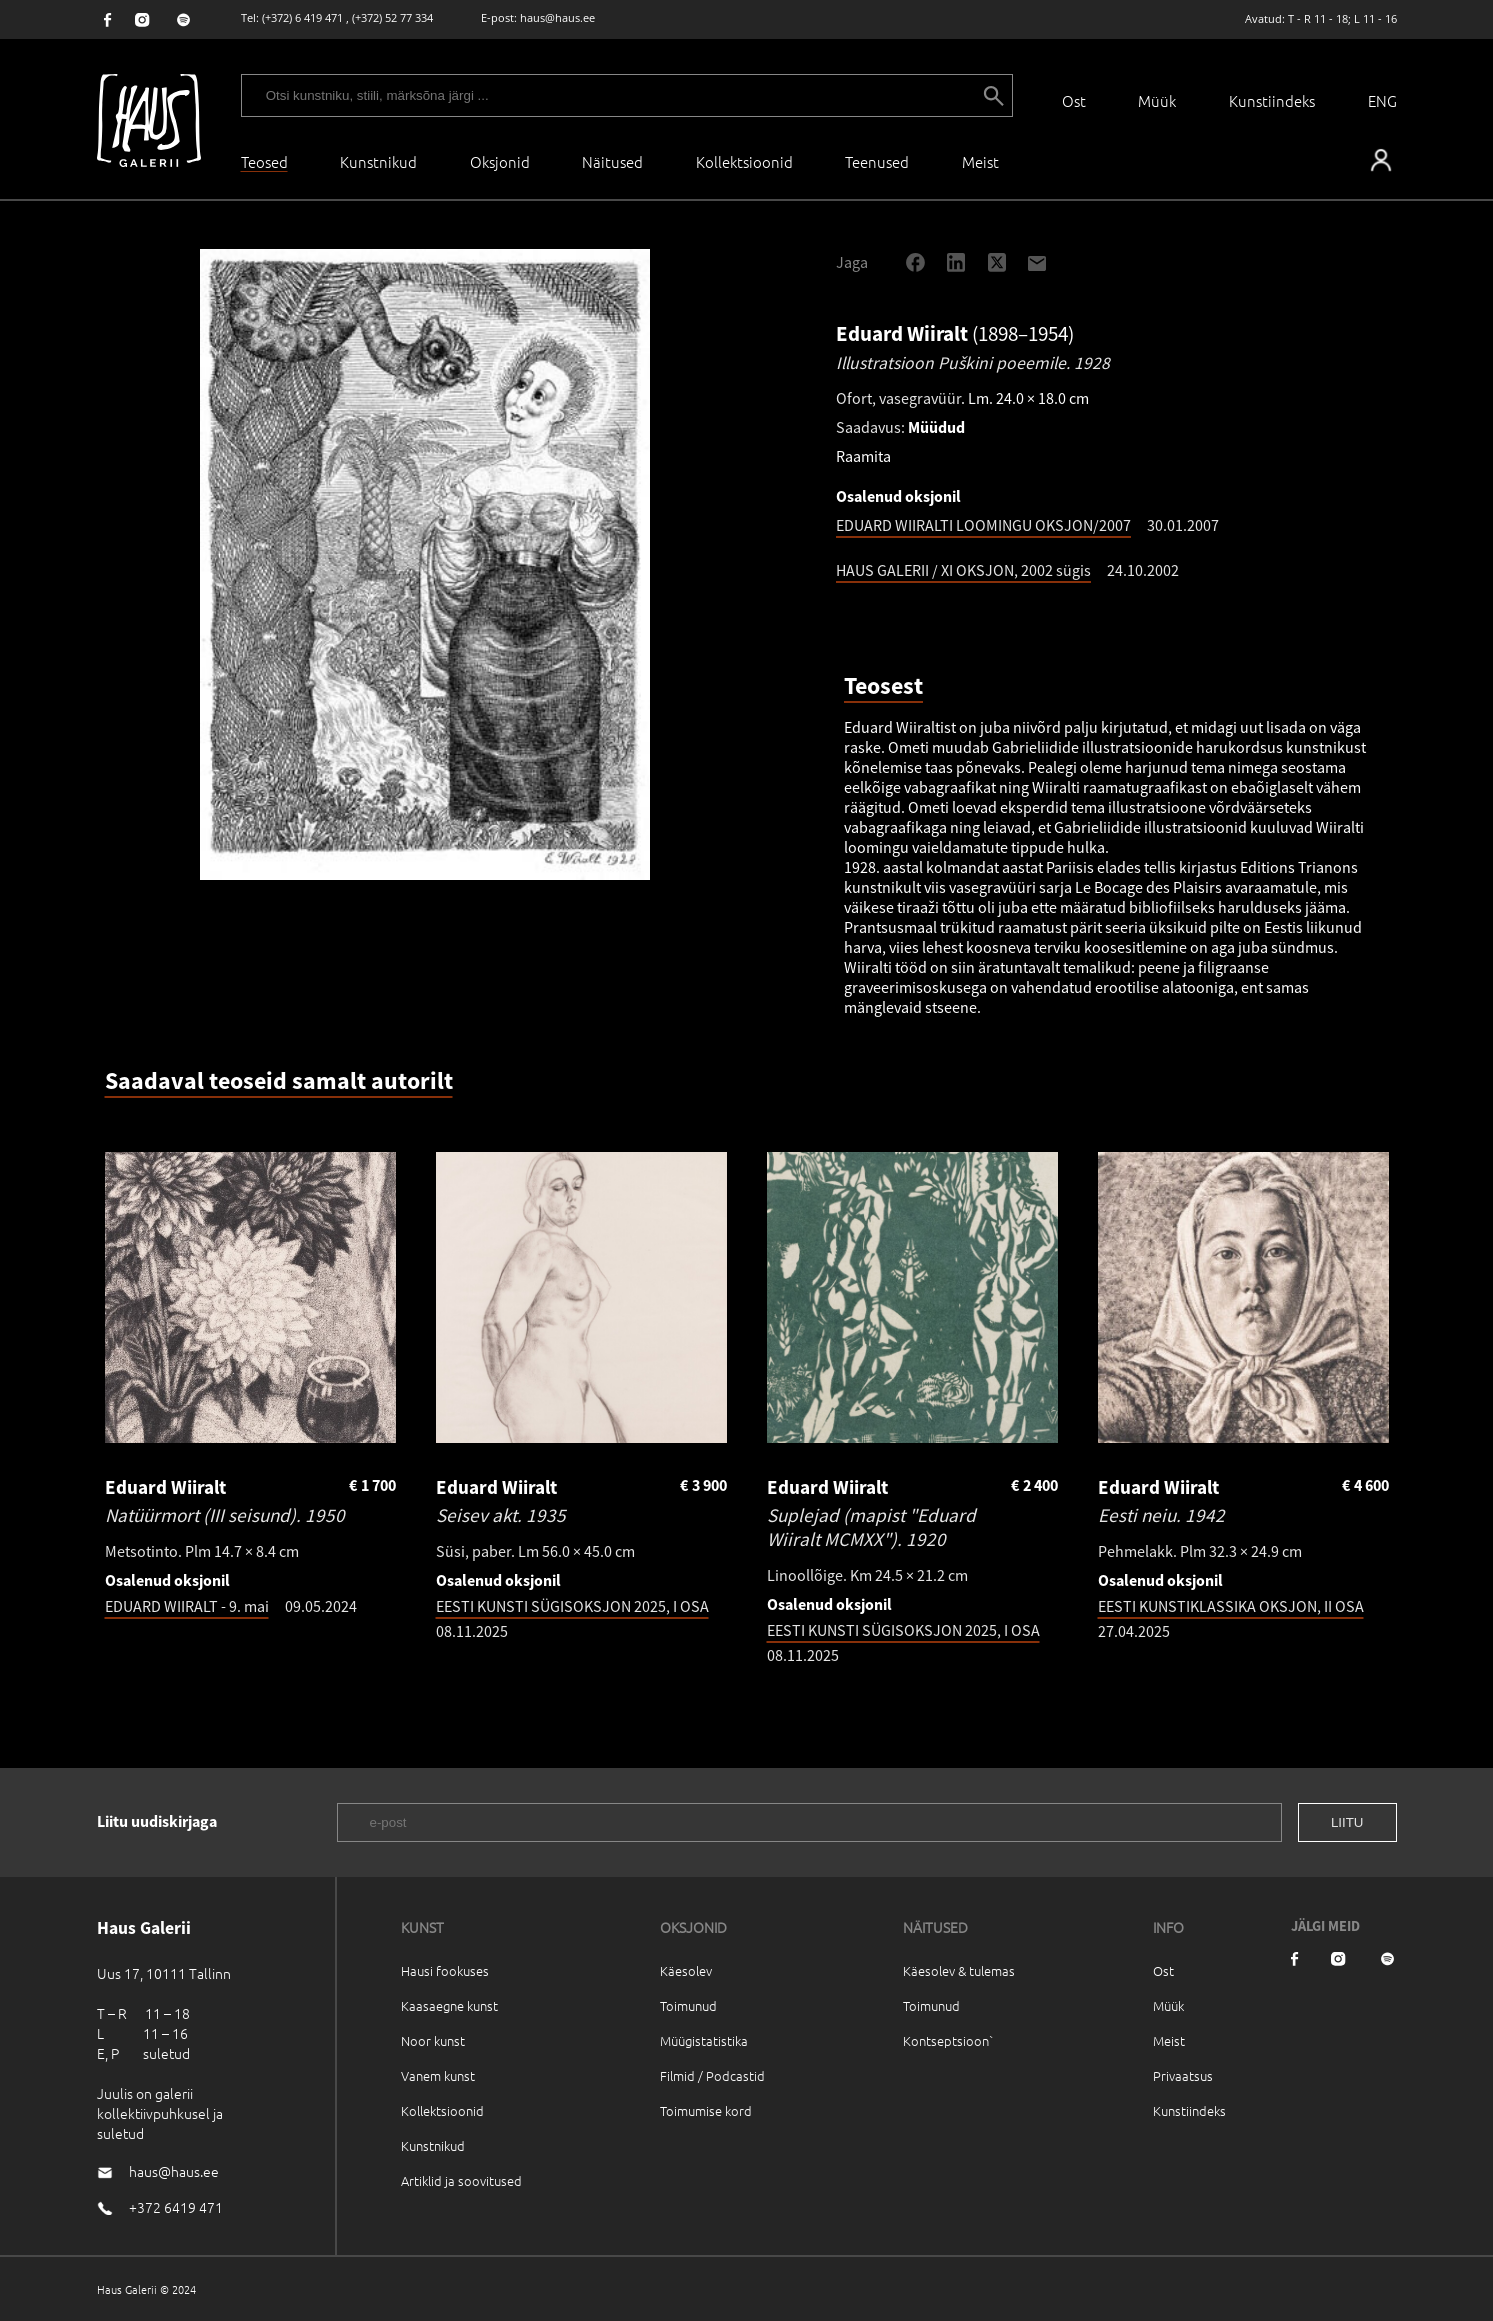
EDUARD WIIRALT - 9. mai (187, 1606)
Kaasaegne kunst (449, 2005)
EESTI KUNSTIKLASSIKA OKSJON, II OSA (1231, 1606)
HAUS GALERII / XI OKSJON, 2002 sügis (963, 570)
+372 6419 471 (176, 2207)
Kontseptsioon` (948, 2040)
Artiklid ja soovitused (461, 2180)
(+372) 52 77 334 (392, 17)
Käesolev (686, 1970)
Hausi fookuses (445, 1970)
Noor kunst (433, 2040)
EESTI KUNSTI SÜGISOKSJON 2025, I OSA (572, 1606)
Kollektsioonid (744, 161)
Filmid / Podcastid (712, 2075)
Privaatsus (1183, 2075)
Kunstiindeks (1272, 100)
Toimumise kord (706, 2110)
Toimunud (688, 2005)
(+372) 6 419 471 (302, 17)
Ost (1074, 100)
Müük (1157, 100)
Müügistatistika (704, 2040)
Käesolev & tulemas (959, 1970)
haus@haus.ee (557, 17)
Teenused (877, 161)
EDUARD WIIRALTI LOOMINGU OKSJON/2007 (983, 525)
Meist (1169, 2040)
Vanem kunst (438, 2075)
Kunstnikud (378, 161)
